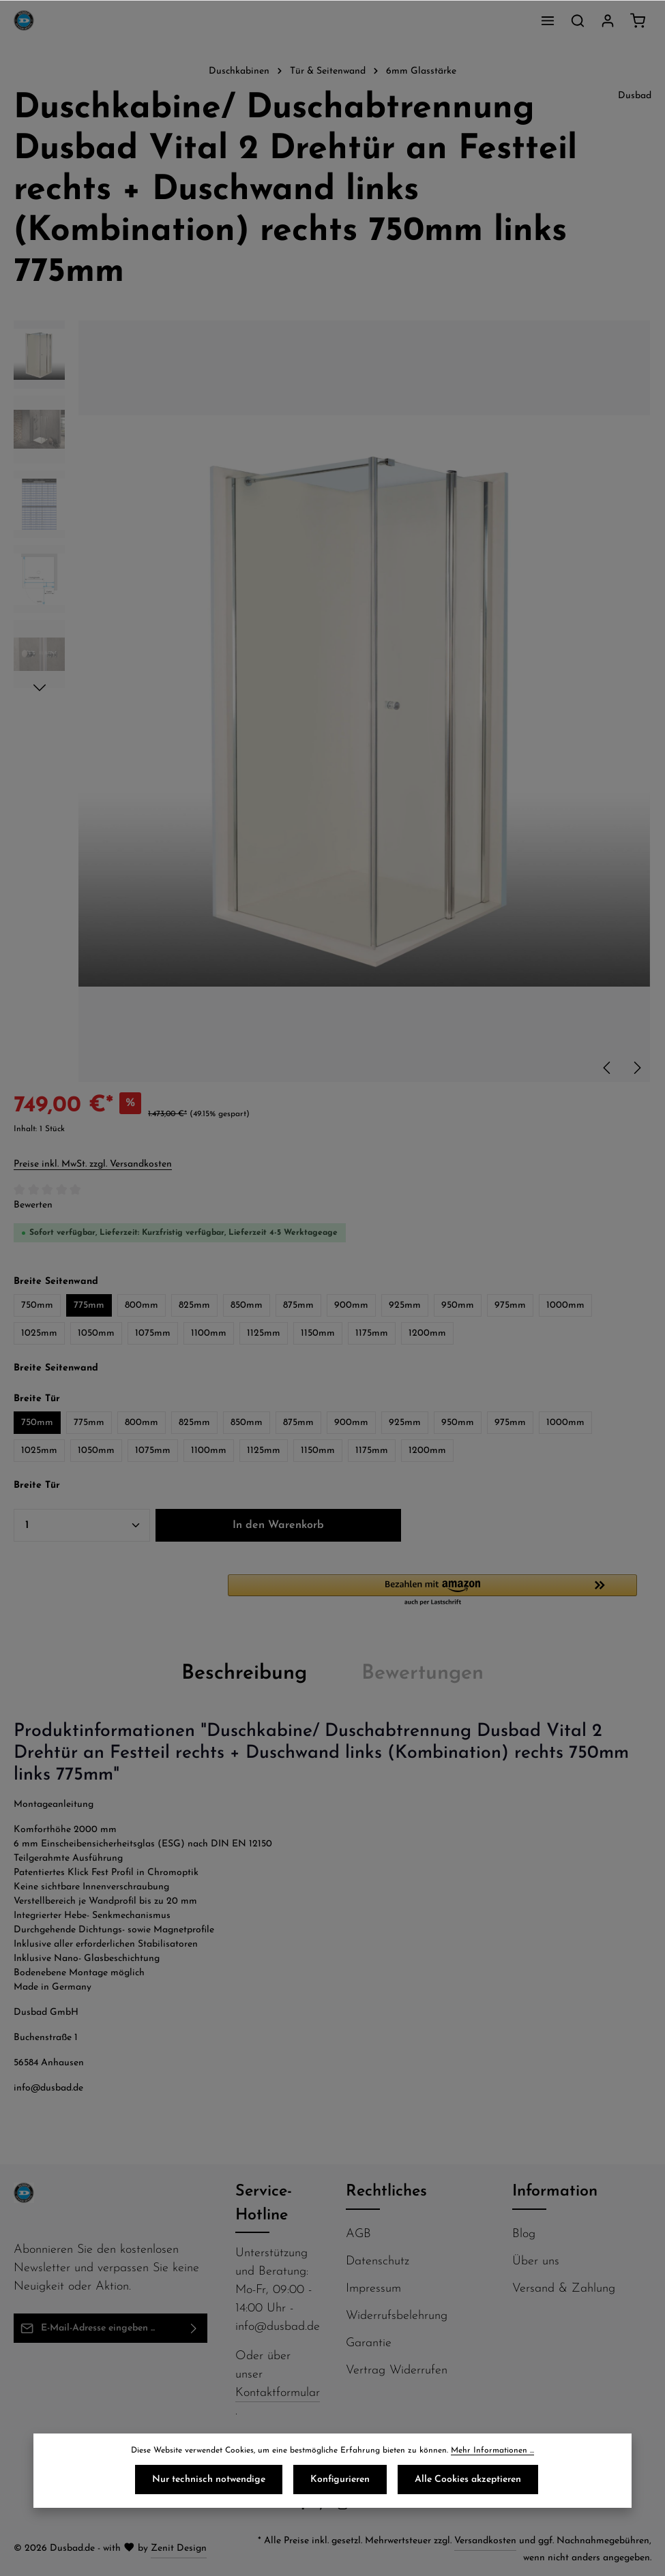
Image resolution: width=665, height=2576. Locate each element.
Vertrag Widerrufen (396, 2370)
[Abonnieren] (194, 2328)
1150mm (318, 1333)
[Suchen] (577, 20)
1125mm (263, 1333)
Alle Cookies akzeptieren (468, 2479)
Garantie (368, 2343)
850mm (247, 1305)
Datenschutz (377, 2261)
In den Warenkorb (278, 1525)
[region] (332, 701)
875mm (298, 1305)
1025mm (39, 1333)
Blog (523, 2234)
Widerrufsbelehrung (396, 2315)
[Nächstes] (636, 1067)
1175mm (371, 1333)
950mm (457, 1305)
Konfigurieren (340, 2479)
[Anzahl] (82, 1525)
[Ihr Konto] (607, 20)
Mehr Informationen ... (492, 2450)
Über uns (535, 2261)
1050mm (96, 1333)
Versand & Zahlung (563, 2288)
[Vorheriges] (607, 1067)
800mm (141, 1305)
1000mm (565, 1305)
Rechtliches (386, 2192)
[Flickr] (362, 2508)
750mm (37, 1305)
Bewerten (33, 1205)
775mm (89, 1305)
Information (554, 2192)
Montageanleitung (53, 1804)
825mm (194, 1305)
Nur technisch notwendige (208, 2479)
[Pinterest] (324, 2508)
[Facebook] (304, 2508)
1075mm (153, 1333)
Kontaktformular (277, 2392)
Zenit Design (179, 2548)
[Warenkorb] (637, 20)
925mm (405, 1305)
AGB (358, 2234)
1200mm (427, 1333)
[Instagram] (344, 2508)
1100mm (208, 1333)
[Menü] (547, 20)
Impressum (373, 2288)
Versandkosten (485, 2541)
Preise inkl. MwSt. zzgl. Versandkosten (93, 1164)
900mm (351, 1305)
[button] (439, 1590)
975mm (510, 1305)
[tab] (244, 1674)
